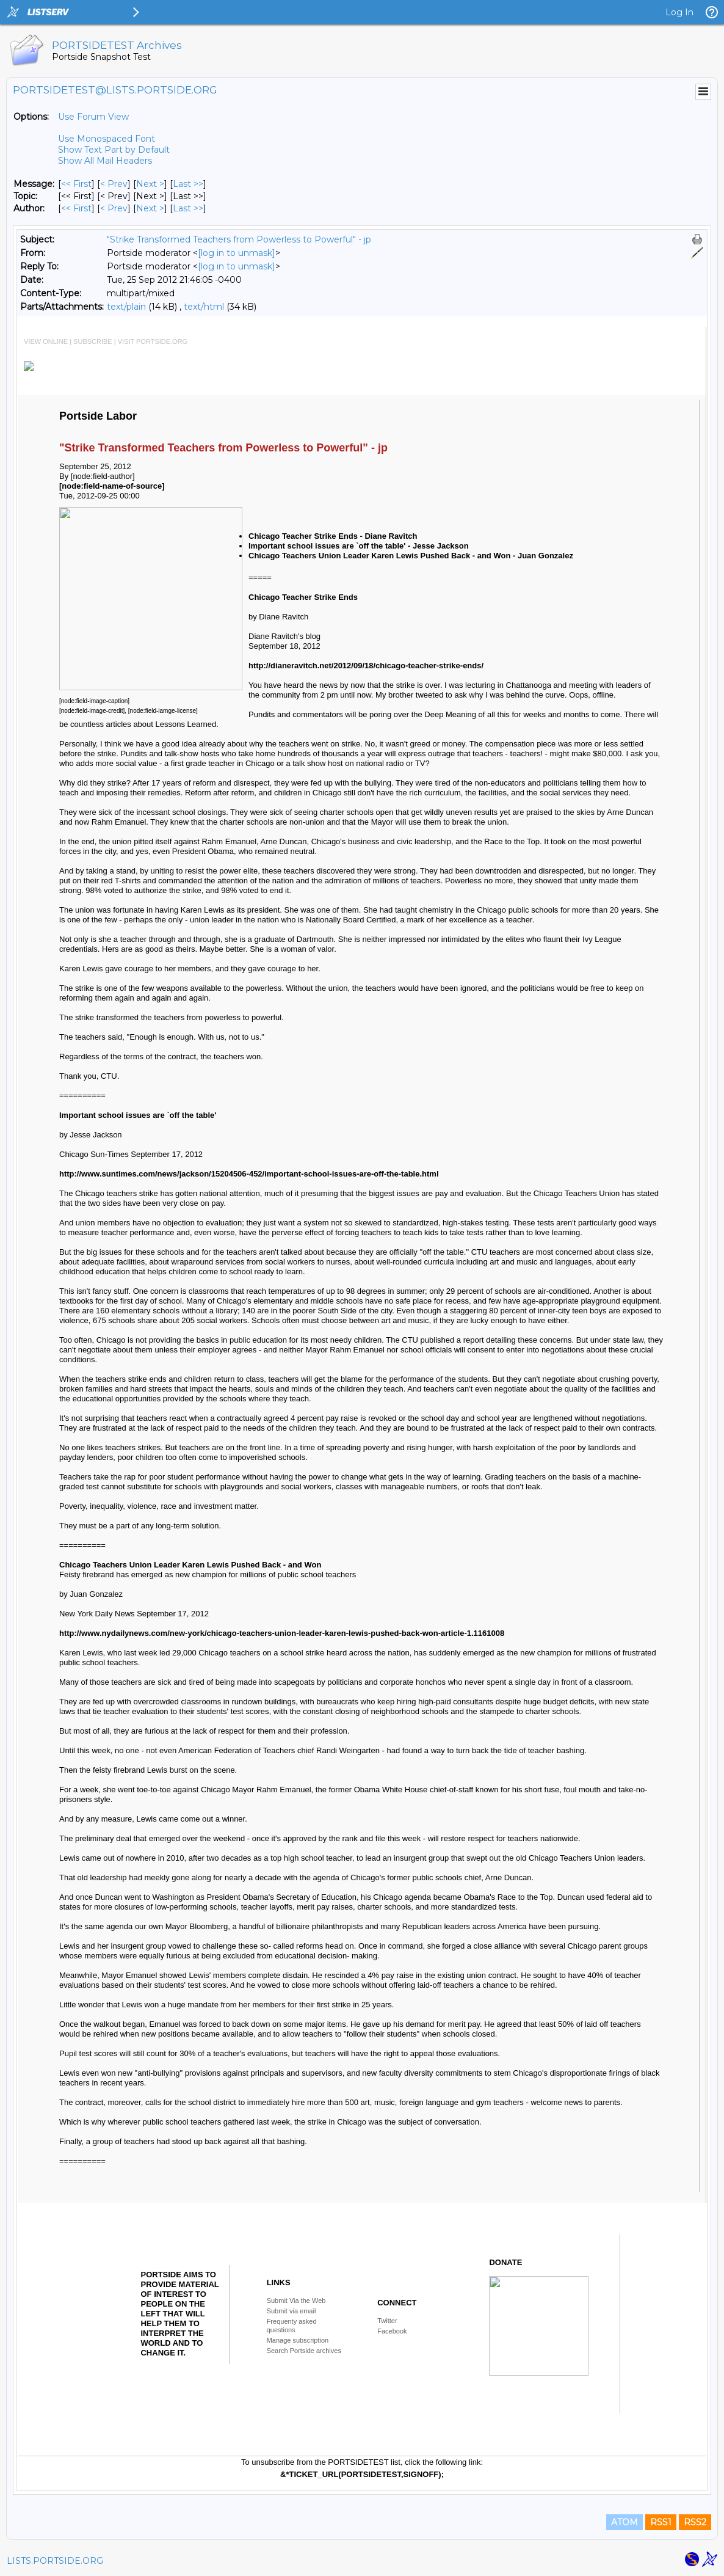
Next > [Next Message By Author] (150, 208)
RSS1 (661, 2522)
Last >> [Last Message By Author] (188, 208)
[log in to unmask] (236, 252)
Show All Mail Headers (105, 160)
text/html (204, 306)
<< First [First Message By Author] (76, 208)
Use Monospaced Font (106, 138)
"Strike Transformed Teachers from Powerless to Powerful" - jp (239, 239)
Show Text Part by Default (114, 149)
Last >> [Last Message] (188, 183)
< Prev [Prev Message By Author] (114, 208)
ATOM (624, 2522)
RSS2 (695, 2522)
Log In (679, 12)
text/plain (126, 306)
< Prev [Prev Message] (114, 183)
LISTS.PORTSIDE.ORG (55, 2560)
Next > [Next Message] (150, 183)
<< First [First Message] (76, 183)
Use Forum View (93, 116)
